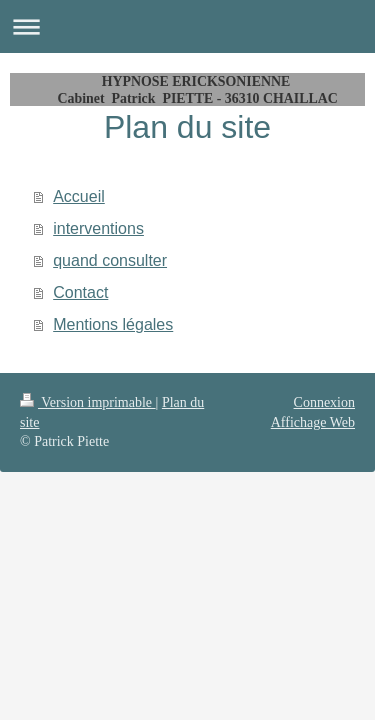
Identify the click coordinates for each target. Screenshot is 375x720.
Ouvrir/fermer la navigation (187, 26)
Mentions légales (113, 324)
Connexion (324, 402)
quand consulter (110, 260)
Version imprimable (88, 402)
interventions (98, 228)
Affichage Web (313, 422)
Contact (80, 292)
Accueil (79, 196)
